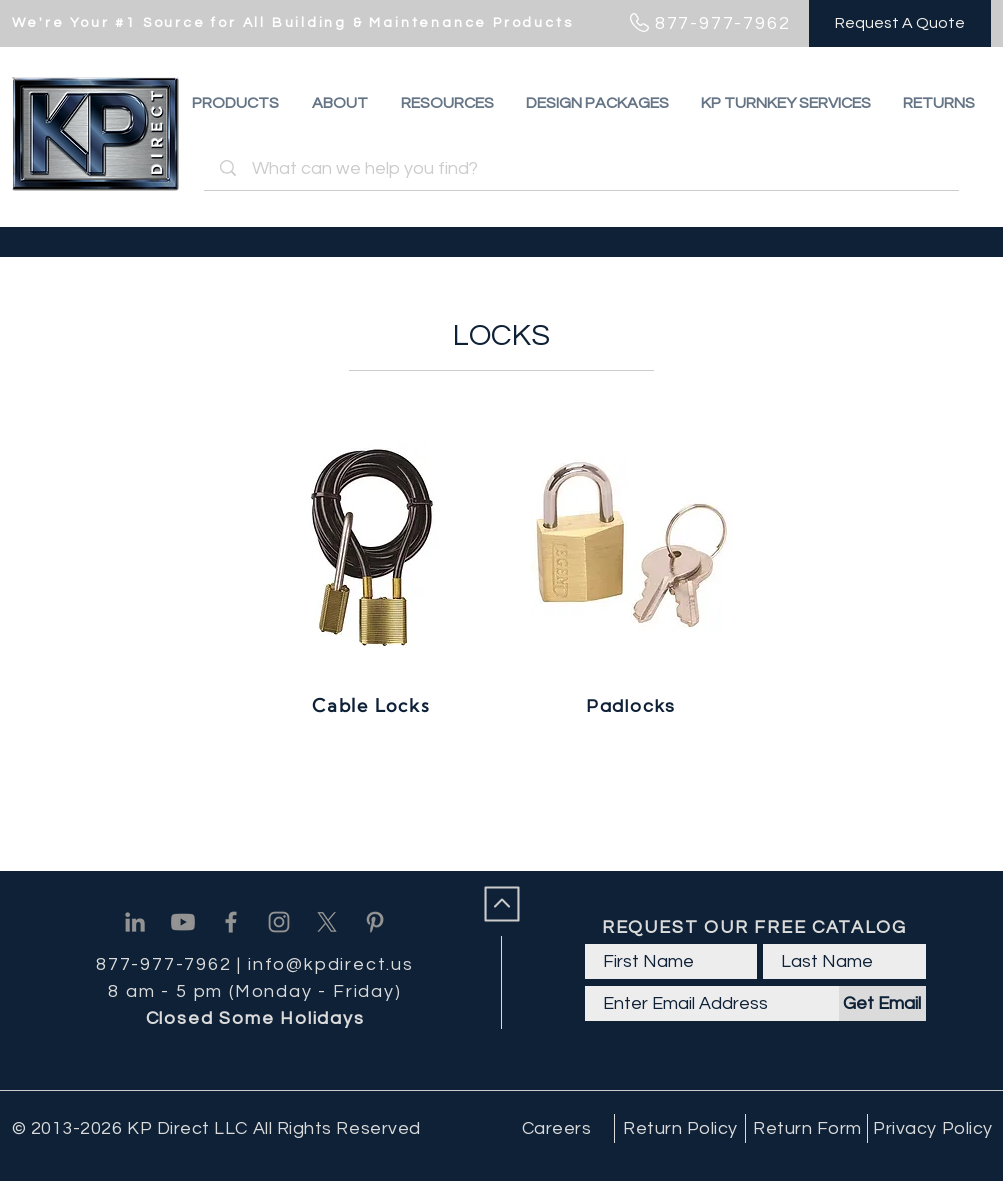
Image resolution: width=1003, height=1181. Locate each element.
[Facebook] (231, 922)
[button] (939, 103)
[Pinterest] (375, 922)
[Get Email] (882, 1003)
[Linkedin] (135, 922)
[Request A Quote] (900, 23)
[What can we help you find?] (584, 168)
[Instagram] (279, 922)
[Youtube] (183, 922)
